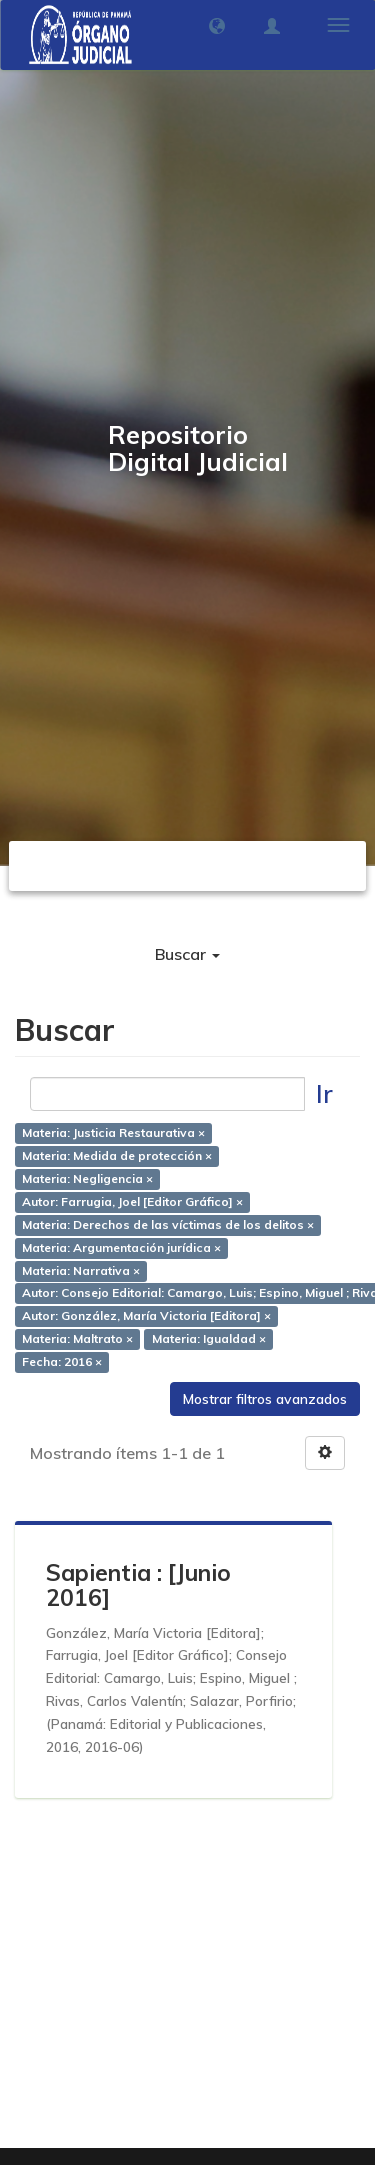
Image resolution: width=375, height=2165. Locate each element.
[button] (217, 26)
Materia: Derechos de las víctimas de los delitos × (168, 1224)
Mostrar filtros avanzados (265, 1399)
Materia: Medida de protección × (117, 1156)
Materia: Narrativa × (81, 1270)
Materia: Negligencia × (87, 1179)
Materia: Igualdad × (209, 1338)
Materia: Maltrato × (77, 1338)
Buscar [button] (187, 954)
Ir (324, 1093)
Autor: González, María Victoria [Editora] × (146, 1316)
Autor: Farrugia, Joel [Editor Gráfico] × (132, 1201)
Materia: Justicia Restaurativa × (113, 1133)
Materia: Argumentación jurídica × (121, 1247)
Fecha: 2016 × (62, 1361)
